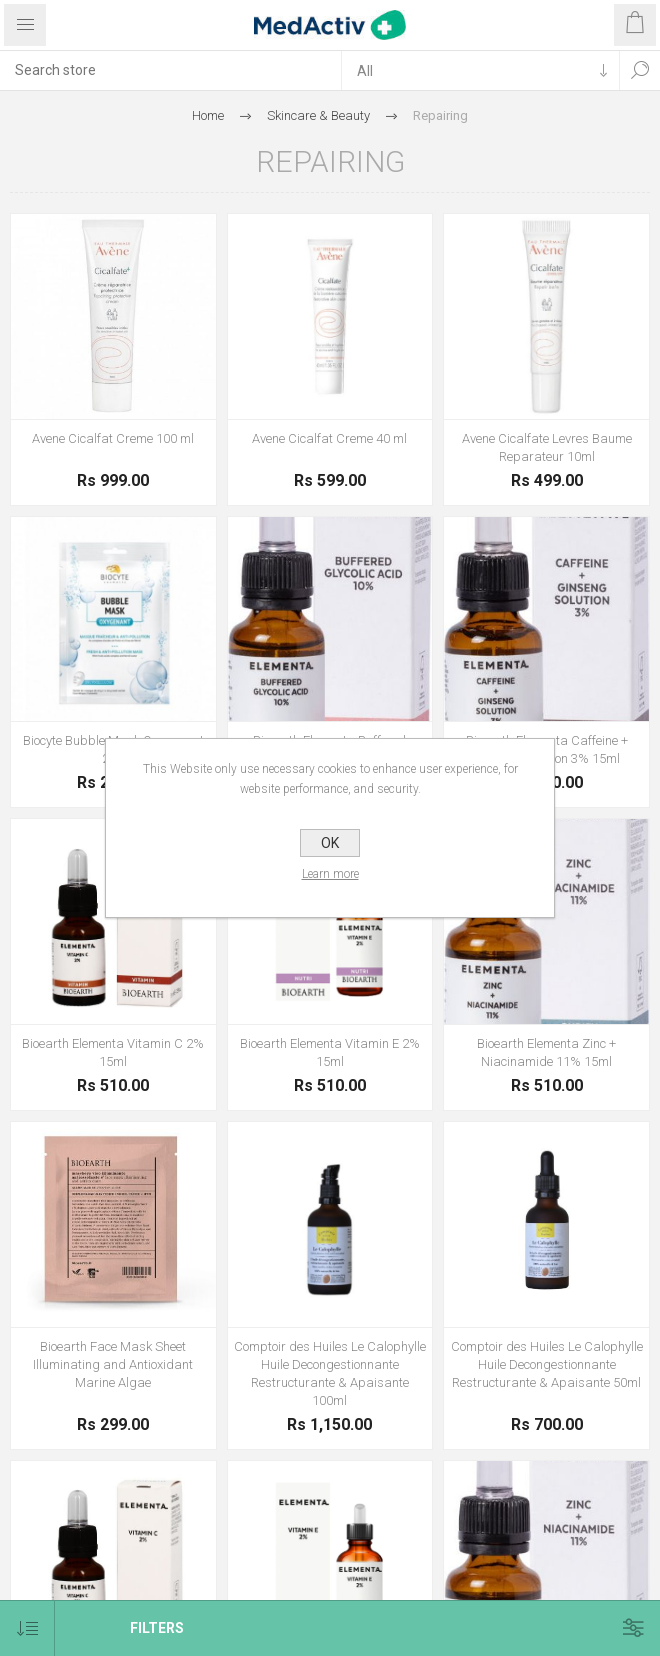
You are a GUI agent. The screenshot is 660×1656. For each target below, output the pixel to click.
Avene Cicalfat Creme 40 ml (329, 438)
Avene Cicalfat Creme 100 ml (113, 438)
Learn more (330, 874)
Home (208, 115)
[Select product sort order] (27, 1628)
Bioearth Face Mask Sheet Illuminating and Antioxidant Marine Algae (113, 1364)
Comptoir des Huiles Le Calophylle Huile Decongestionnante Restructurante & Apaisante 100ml (330, 1373)
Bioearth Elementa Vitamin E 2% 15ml (330, 1052)
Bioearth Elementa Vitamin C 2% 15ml (113, 1052)
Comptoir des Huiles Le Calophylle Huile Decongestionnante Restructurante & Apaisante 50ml (547, 1364)
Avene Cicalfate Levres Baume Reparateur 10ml (547, 447)
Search (640, 70)
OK (330, 843)
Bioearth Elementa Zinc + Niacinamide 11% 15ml (546, 1052)
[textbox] (170, 70)
